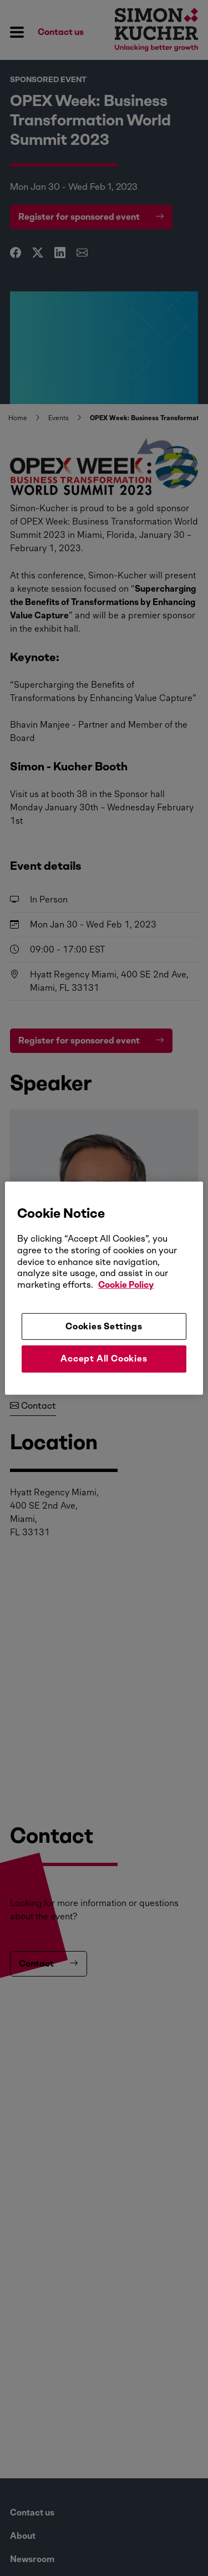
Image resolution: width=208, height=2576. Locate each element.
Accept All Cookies (103, 1358)
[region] (103, 1287)
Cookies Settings (104, 1326)
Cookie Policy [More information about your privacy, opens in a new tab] (126, 1284)
